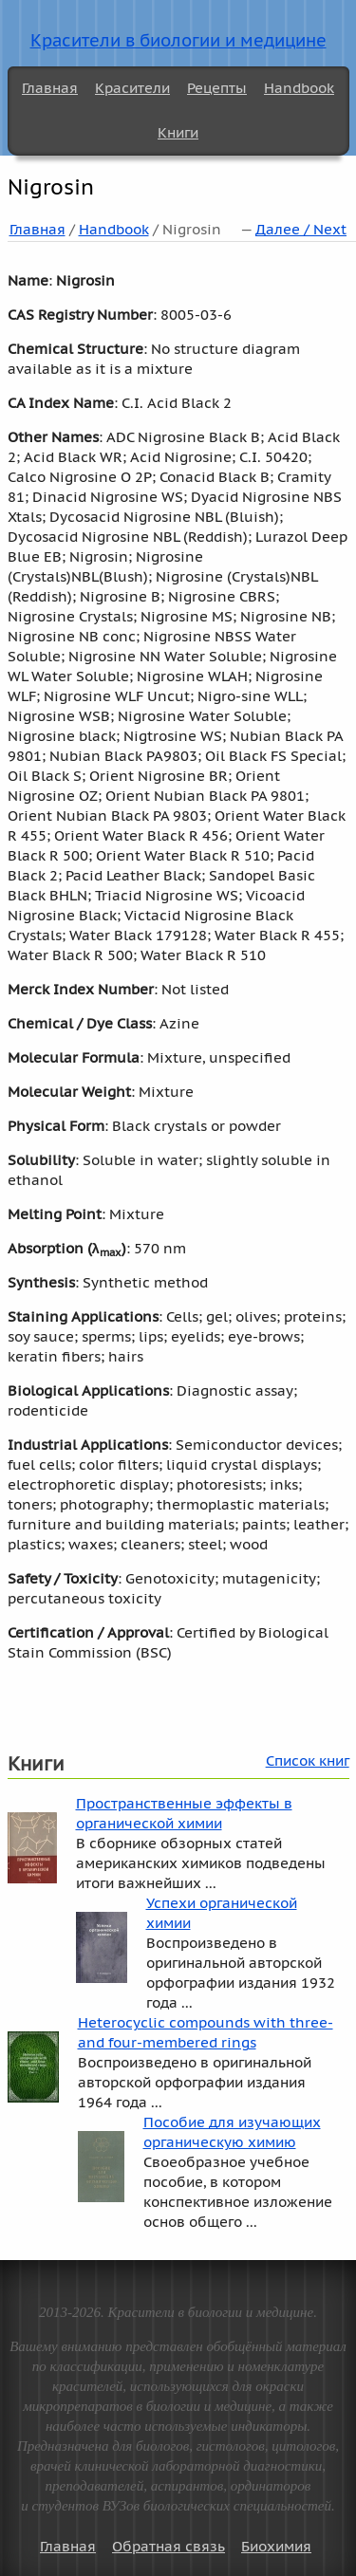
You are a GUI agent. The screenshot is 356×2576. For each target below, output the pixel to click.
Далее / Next (301, 229)
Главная (50, 88)
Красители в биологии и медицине (178, 40)
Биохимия (276, 2546)
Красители (132, 88)
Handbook (299, 88)
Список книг (307, 1760)
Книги (178, 132)
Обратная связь (168, 2546)
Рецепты (217, 88)
